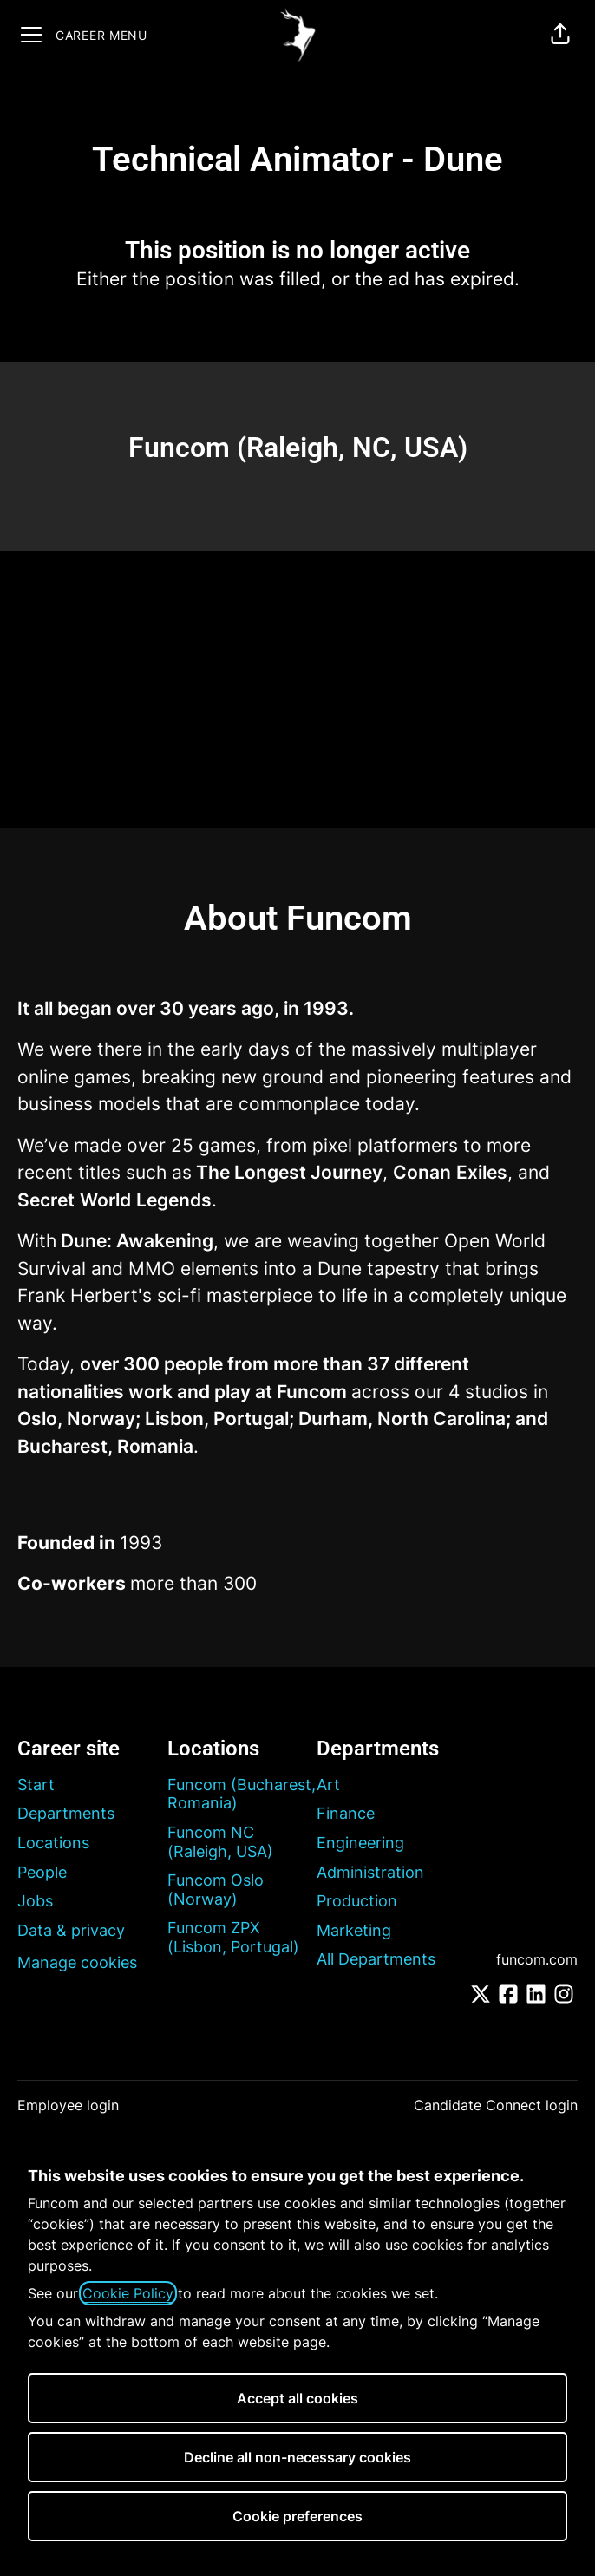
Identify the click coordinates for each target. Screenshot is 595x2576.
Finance (346, 1813)
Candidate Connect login (496, 2105)
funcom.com (537, 1959)
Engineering (360, 1843)
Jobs (35, 1901)
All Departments (376, 1959)
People (42, 1872)
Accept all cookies (297, 2398)
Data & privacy (71, 1930)
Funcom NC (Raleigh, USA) (220, 1841)
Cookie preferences (297, 2516)
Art (328, 1784)
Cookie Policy (127, 2293)
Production (357, 1901)
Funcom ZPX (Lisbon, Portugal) (233, 1937)
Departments (65, 1813)
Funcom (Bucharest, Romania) (241, 1794)
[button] (560, 34)
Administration (370, 1872)
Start (36, 1784)
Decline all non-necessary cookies (297, 2457)
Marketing (354, 1930)
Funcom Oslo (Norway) (215, 1889)
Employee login (68, 2105)
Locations (53, 1843)
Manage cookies (77, 1962)
